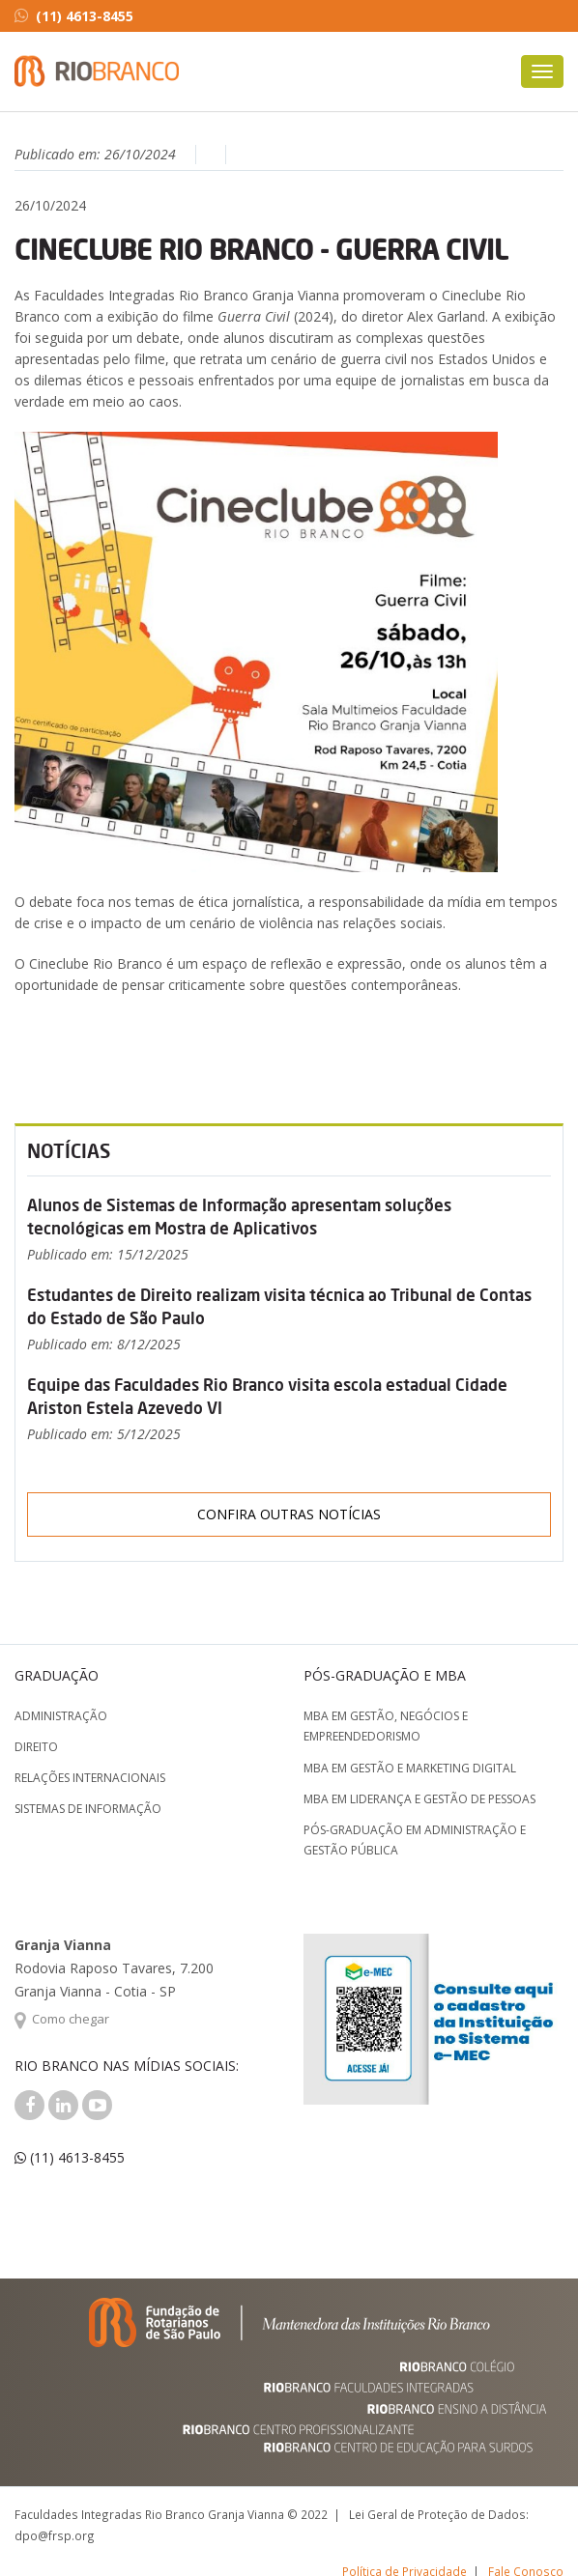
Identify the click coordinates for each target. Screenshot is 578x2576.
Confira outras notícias (289, 1514)
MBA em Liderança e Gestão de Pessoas (419, 1799)
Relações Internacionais (89, 1777)
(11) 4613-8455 (73, 16)
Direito (36, 1747)
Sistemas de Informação (87, 1808)
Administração (60, 1716)
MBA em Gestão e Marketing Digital (409, 1768)
